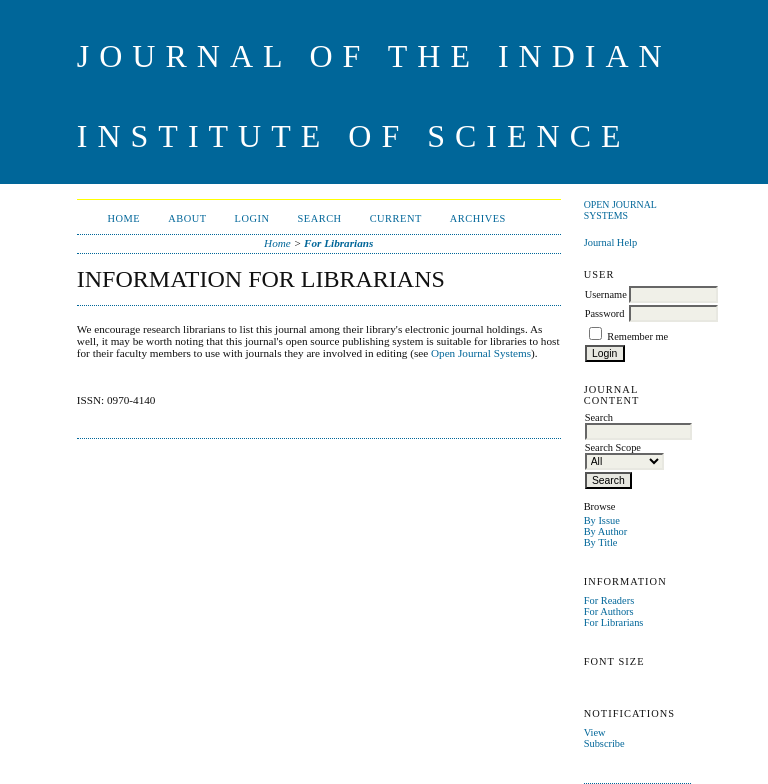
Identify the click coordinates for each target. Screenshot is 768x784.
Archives (478, 218)
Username (606, 294)
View (595, 732)
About (187, 218)
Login (252, 218)
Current (396, 218)
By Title (601, 542)
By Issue (602, 520)
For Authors (609, 611)
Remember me (637, 336)
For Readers (609, 600)
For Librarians (614, 622)
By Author (606, 531)
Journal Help (610, 242)
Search (320, 218)
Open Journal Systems (620, 210)
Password (605, 313)
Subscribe (604, 743)
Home (124, 218)
